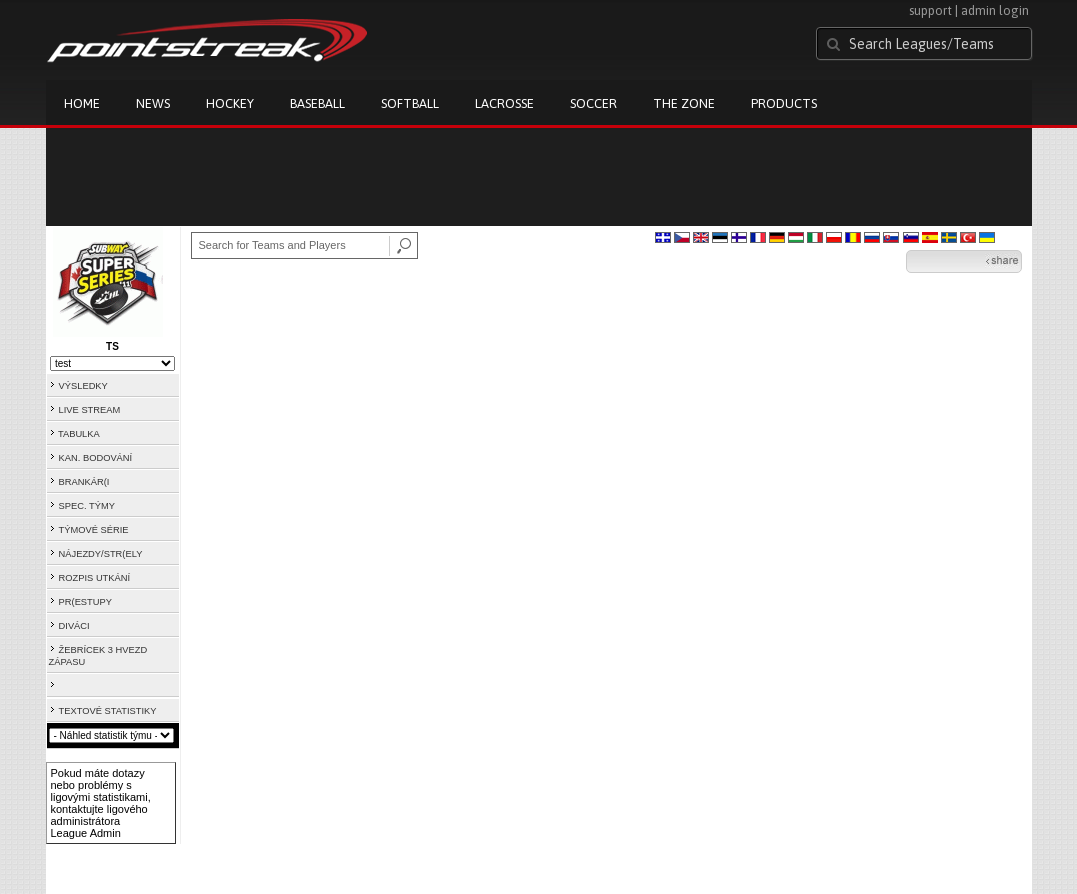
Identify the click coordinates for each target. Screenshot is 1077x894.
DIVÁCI (74, 626)
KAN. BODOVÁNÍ (96, 458)
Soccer (593, 103)
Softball (410, 103)
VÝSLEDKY (83, 386)
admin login (995, 10)
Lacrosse (504, 103)
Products (784, 103)
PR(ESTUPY (85, 602)
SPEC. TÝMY (87, 506)
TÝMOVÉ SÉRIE (94, 530)
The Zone (684, 103)
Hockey (230, 103)
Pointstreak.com (207, 42)
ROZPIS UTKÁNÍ (95, 578)
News (153, 103)
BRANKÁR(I (84, 482)
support (930, 10)
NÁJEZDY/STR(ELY (101, 554)
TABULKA (79, 434)
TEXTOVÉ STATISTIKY (108, 711)
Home (82, 103)
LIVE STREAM (90, 410)
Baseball (317, 103)
